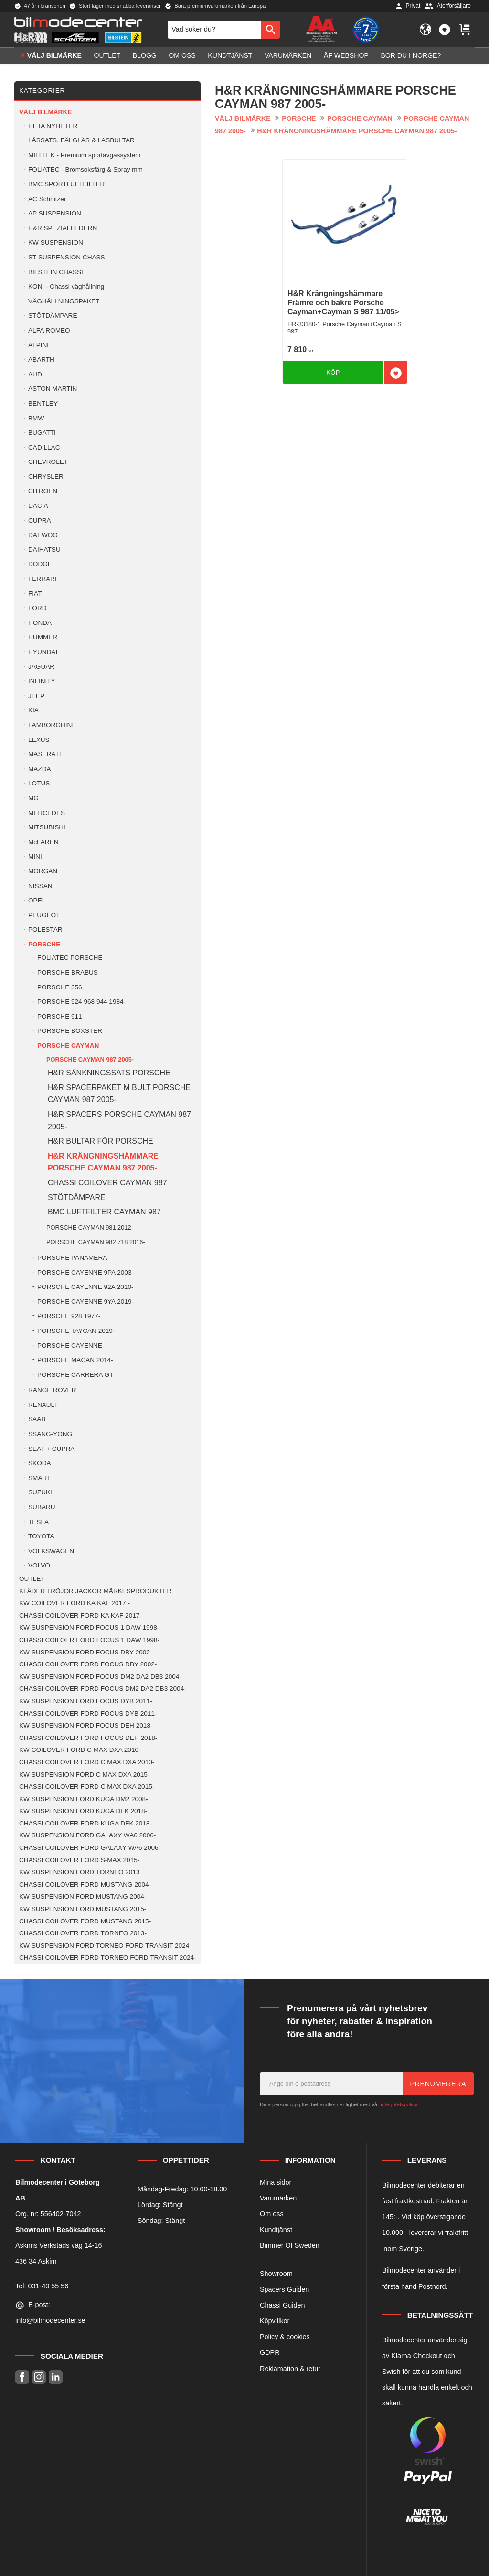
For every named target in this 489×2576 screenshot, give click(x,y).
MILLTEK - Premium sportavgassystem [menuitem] (84, 155)
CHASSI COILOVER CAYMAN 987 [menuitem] (107, 1183)
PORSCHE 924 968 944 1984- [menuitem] (81, 1001)
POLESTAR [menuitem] (45, 929)
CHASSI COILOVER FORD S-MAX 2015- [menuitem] (79, 1860)
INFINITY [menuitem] (41, 681)
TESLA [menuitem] (38, 1521)
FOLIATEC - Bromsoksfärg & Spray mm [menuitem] (85, 169)
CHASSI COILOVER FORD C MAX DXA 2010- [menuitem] (86, 1762)
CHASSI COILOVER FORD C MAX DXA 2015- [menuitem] (86, 1786)
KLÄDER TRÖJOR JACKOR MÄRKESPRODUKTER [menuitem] (95, 1591)
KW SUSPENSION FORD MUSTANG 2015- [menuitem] (82, 1908)
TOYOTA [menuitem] (41, 1536)
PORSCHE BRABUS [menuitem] (67, 972)
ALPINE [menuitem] (39, 345)
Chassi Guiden (282, 2305)
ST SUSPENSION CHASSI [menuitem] (67, 257)
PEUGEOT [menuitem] (44, 915)
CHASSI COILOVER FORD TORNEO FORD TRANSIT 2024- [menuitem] (107, 1957)
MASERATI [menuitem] (44, 754)
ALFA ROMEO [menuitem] (49, 330)
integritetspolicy (399, 2104)
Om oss (272, 2214)
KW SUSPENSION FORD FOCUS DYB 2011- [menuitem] (85, 1701)
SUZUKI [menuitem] (40, 1492)
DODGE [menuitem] (40, 564)
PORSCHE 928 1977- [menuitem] (68, 1316)
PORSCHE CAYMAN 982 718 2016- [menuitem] (95, 1241)
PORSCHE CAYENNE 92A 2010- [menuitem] (85, 1286)
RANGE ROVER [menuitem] (52, 1390)
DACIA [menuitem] (38, 505)
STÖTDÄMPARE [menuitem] (52, 315)
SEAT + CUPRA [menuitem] (51, 1448)
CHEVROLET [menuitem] (48, 461)
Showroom (276, 2273)
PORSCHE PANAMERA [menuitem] (72, 1257)
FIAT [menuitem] (35, 593)
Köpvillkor (274, 2321)
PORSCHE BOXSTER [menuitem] (69, 1030)
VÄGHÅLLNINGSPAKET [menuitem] (63, 301)
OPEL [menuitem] (36, 900)
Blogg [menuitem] (145, 55)
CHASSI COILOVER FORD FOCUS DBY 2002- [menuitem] (88, 1664)
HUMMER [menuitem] (42, 637)
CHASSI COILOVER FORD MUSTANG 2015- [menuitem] (85, 1921)
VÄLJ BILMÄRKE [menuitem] (54, 55)
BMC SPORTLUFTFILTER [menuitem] (66, 184)
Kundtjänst (276, 2229)
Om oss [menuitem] (182, 55)
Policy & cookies (285, 2336)
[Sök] (270, 30)
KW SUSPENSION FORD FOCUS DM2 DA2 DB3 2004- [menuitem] (100, 1676)
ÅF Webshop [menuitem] (346, 55)
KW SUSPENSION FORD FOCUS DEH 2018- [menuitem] (85, 1725)
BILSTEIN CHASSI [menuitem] (55, 272)
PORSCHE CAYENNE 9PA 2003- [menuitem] (85, 1272)
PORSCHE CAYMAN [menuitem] (68, 1045)
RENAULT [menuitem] (43, 1404)
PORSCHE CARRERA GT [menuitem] (75, 1374)
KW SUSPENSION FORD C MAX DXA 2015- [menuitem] (84, 1774)
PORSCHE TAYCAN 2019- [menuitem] (76, 1330)
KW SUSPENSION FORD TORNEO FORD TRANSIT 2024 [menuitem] (104, 1945)
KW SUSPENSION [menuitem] (55, 242)
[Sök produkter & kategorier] (214, 29)
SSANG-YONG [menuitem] (50, 1434)
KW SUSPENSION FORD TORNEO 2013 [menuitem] (79, 1872)
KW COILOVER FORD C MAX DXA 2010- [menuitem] (80, 1749)
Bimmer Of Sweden (289, 2245)
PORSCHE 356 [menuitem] (59, 987)
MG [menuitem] (33, 798)
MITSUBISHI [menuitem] (46, 827)
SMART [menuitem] (39, 1477)
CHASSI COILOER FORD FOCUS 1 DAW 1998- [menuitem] (89, 1639)
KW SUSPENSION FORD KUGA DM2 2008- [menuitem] (83, 1799)
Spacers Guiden (284, 2289)
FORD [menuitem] (37, 608)
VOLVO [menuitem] (39, 1565)
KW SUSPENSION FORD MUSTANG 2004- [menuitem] (82, 1896)
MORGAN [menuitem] (42, 871)
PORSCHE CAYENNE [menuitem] (69, 1345)
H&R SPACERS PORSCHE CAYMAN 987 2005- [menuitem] (119, 1120)
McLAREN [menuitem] (43, 842)
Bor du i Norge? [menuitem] (411, 55)
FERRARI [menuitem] (42, 578)
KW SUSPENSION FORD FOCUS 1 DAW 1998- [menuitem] (89, 1627)
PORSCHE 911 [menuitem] (59, 1016)
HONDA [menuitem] (40, 622)
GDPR (270, 2352)
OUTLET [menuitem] (107, 55)
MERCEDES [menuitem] (46, 812)
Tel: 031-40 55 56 (41, 2286)
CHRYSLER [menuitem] (46, 476)
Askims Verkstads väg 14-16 (58, 2245)
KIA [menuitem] (33, 710)
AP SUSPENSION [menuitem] (54, 213)
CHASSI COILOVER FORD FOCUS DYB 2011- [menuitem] (88, 1713)
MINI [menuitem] (35, 856)
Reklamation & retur (290, 2368)
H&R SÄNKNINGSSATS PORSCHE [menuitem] (109, 1073)
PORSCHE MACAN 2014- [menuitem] (75, 1359)
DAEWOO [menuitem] (43, 534)
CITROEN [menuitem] (42, 490)
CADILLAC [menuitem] (44, 447)
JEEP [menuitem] (36, 695)
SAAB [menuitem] (36, 1419)
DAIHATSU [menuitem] (44, 549)
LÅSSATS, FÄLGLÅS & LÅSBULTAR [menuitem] (81, 140)
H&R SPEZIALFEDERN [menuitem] (62, 228)
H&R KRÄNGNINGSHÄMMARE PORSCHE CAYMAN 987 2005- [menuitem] (103, 1162)
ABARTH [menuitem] (41, 359)
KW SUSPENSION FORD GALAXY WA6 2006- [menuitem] (87, 1835)
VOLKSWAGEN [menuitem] (51, 1551)
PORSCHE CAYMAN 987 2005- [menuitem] (90, 1059)
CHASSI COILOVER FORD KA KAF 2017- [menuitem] (80, 1615)
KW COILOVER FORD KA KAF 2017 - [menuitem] (74, 1603)
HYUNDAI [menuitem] (42, 651)
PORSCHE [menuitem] (44, 944)
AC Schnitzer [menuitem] (47, 199)
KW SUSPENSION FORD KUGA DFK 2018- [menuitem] (83, 1810)
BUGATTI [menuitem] (42, 432)
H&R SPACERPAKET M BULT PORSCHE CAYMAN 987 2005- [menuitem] (119, 1094)
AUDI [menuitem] (35, 374)
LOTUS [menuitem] (39, 783)
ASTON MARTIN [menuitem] (52, 388)
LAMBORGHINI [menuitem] (51, 725)
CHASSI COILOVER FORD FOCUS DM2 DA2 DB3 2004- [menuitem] (102, 1688)
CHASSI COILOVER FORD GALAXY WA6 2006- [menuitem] (89, 1847)
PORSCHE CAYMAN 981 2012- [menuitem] (89, 1227)
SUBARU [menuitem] (41, 1507)
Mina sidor (275, 2182)
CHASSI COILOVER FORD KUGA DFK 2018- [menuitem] (85, 1823)
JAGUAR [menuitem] (41, 666)
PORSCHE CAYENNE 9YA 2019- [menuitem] (85, 1301)
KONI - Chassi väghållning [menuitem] (66, 286)
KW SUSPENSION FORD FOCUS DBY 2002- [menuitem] (85, 1652)
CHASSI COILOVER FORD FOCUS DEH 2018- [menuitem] (88, 1737)
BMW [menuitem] (36, 418)
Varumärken (278, 2198)
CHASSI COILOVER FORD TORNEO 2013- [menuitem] (83, 1933)
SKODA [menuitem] (39, 1463)
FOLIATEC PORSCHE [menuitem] (69, 957)
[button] (444, 29)
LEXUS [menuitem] (39, 739)
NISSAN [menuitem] (40, 886)
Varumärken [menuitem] (288, 55)
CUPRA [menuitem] (39, 520)
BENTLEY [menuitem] (43, 403)
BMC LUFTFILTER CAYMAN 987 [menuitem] (104, 1212)
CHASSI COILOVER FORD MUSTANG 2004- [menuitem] (85, 1884)
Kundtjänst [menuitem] (230, 55)
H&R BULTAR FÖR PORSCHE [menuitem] (100, 1141)
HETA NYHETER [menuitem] (52, 125)
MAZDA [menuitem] (39, 769)
